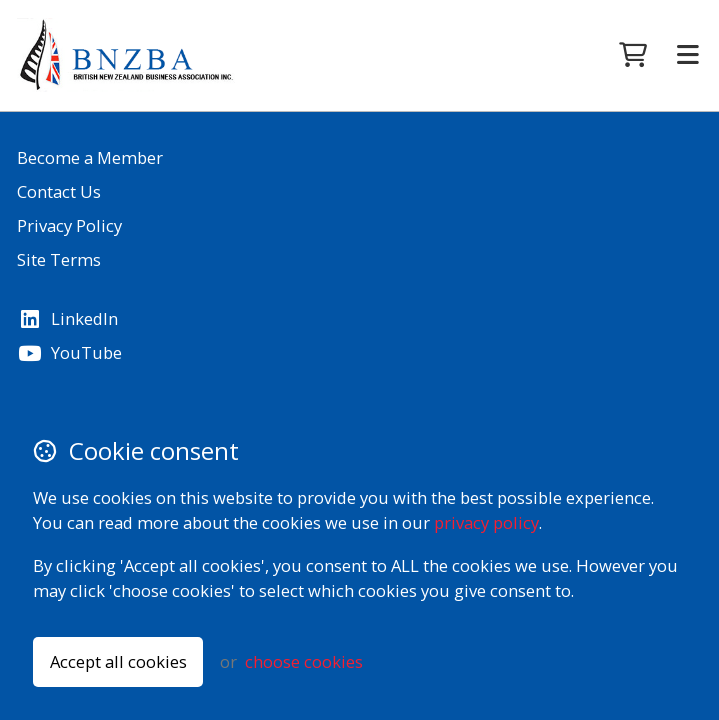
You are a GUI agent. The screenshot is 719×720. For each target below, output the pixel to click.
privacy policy (486, 522)
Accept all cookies (118, 661)
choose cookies (304, 661)
